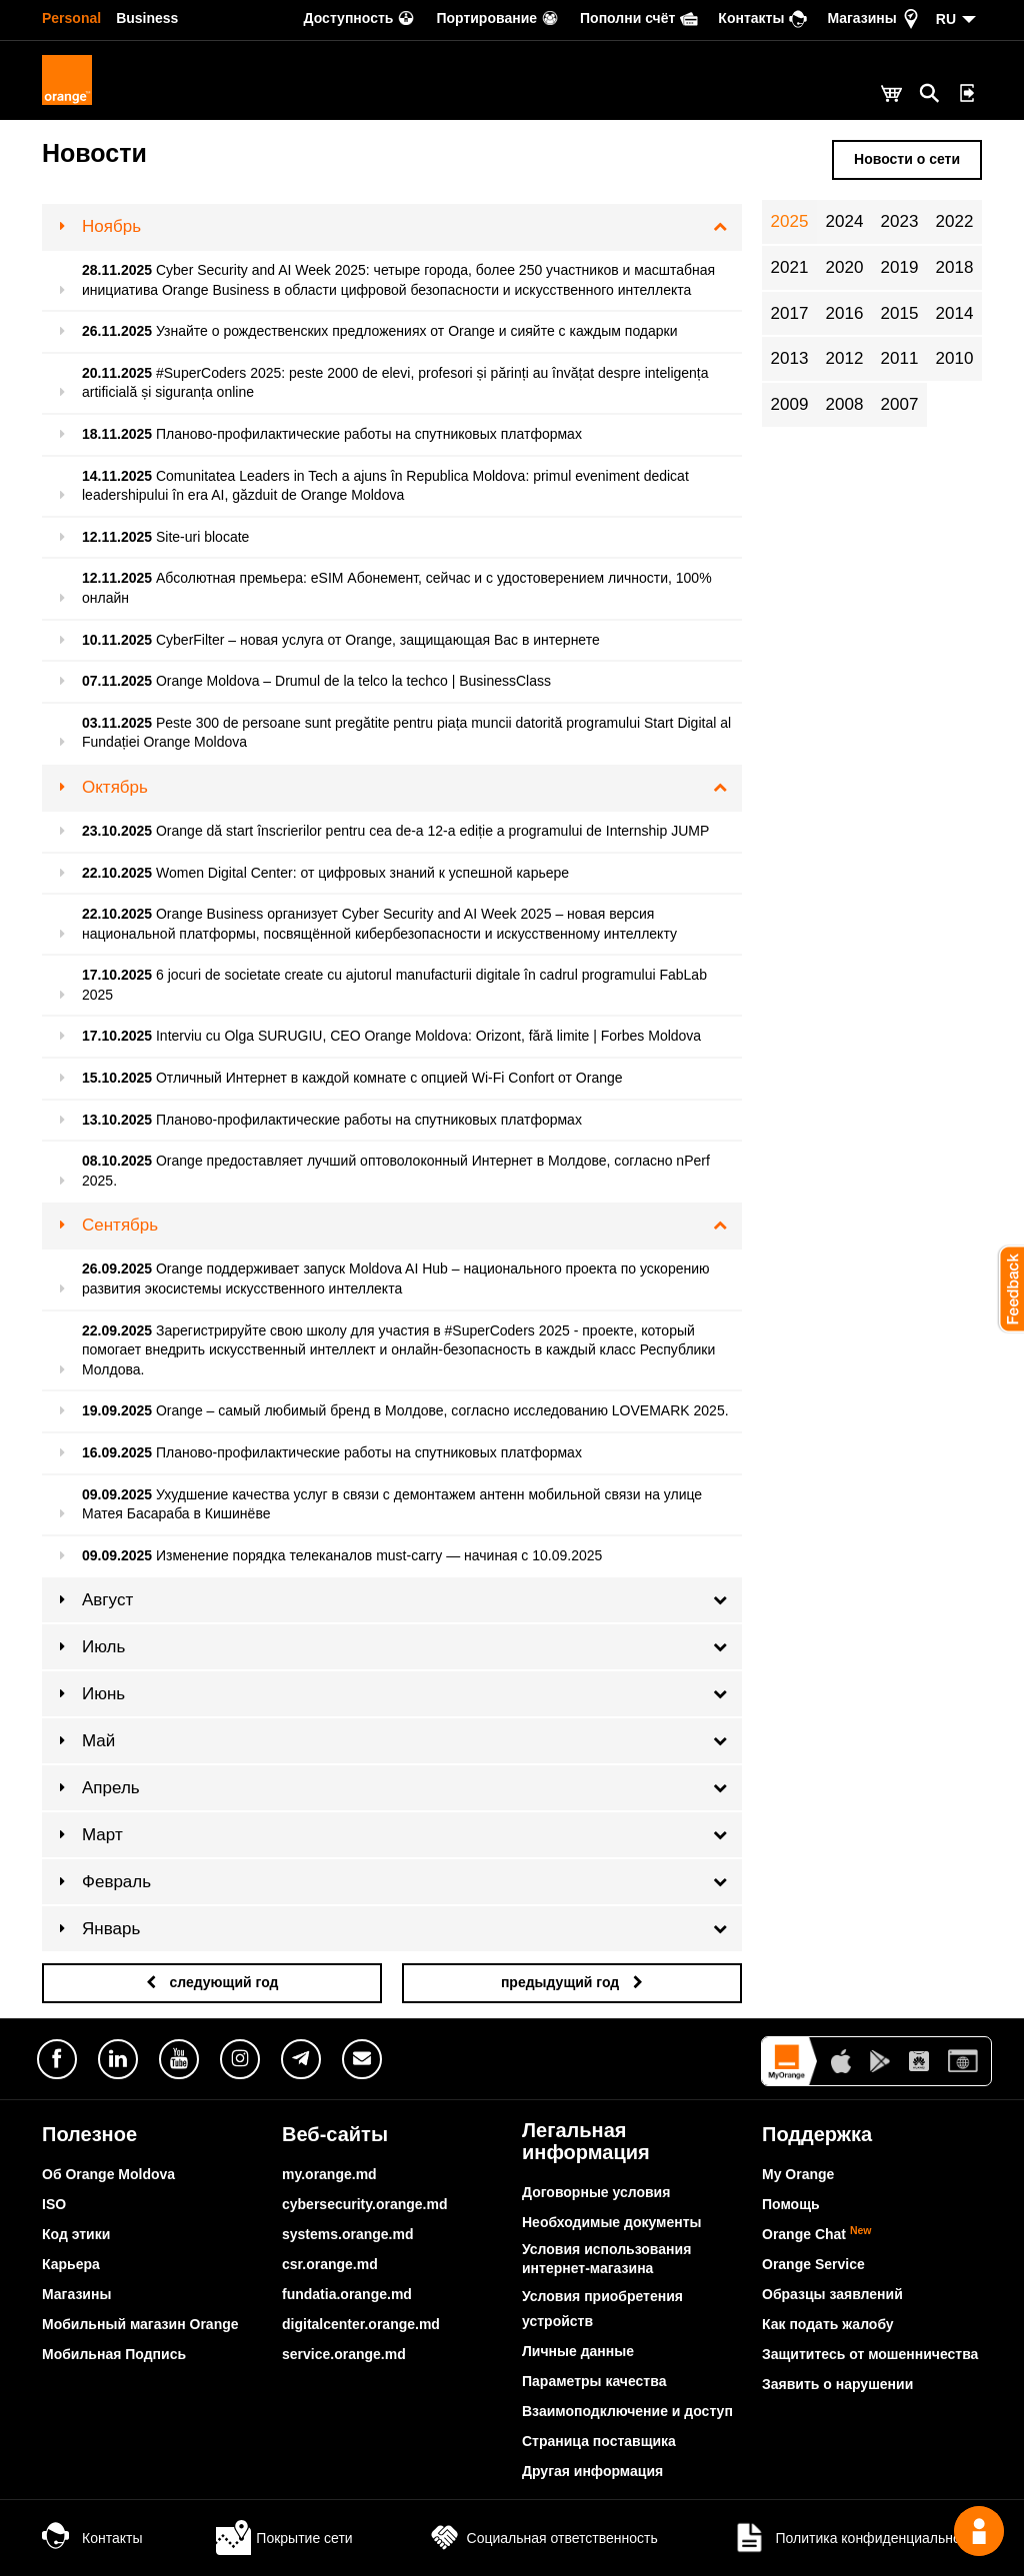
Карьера (71, 2264)
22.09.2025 (117, 1330)
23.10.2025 (117, 831)
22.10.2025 (117, 873)
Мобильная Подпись (114, 2354)
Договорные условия (596, 2192)
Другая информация (592, 2471)
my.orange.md (329, 2174)
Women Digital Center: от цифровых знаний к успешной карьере (362, 873)
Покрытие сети (284, 2538)
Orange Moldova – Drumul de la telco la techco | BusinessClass (353, 681)
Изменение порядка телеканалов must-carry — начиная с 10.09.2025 (379, 1555)
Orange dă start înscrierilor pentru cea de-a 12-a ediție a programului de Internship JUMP (432, 831)
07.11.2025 (117, 681)
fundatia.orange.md (347, 2294)
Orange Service (813, 2264)
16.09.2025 (117, 1452)
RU (946, 19)
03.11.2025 (117, 723)
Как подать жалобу (828, 2324)
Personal (71, 18)
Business (147, 18)
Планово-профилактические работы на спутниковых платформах (369, 434)
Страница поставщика (599, 2441)
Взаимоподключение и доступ (627, 2411)
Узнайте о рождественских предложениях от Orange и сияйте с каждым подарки (417, 331)
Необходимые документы (612, 2222)
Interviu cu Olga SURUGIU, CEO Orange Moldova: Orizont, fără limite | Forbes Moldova (428, 1036)
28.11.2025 (117, 270)
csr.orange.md (330, 2264)
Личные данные (578, 2351)
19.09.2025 (117, 1410)
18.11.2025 (117, 434)
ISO (54, 2204)
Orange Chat (817, 2234)
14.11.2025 (117, 476)
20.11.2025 (117, 373)
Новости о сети (907, 159)
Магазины (76, 2294)
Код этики (76, 2234)
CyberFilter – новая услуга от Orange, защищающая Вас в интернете (378, 640)
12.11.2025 (117, 537)
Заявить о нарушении (837, 2384)
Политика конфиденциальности (857, 2538)
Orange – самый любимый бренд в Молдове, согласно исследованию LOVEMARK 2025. (442, 1410)
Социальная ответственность (542, 2538)
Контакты (92, 2538)
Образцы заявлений (832, 2294)
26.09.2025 (117, 1269)
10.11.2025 (117, 640)
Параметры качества (594, 2381)
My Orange (798, 2174)
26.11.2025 (117, 331)
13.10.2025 (117, 1120)
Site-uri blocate (202, 537)
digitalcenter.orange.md (361, 2324)
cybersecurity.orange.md (364, 2204)
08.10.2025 (117, 1161)
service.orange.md (344, 2354)
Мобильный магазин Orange (140, 2324)
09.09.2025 (117, 1494)
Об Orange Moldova (108, 2174)
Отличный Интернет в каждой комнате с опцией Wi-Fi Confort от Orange (389, 1078)
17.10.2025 (117, 975)
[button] (1004, 1288)
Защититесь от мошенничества (870, 2354)
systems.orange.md (348, 2234)
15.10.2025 (117, 1078)
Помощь (791, 2204)
